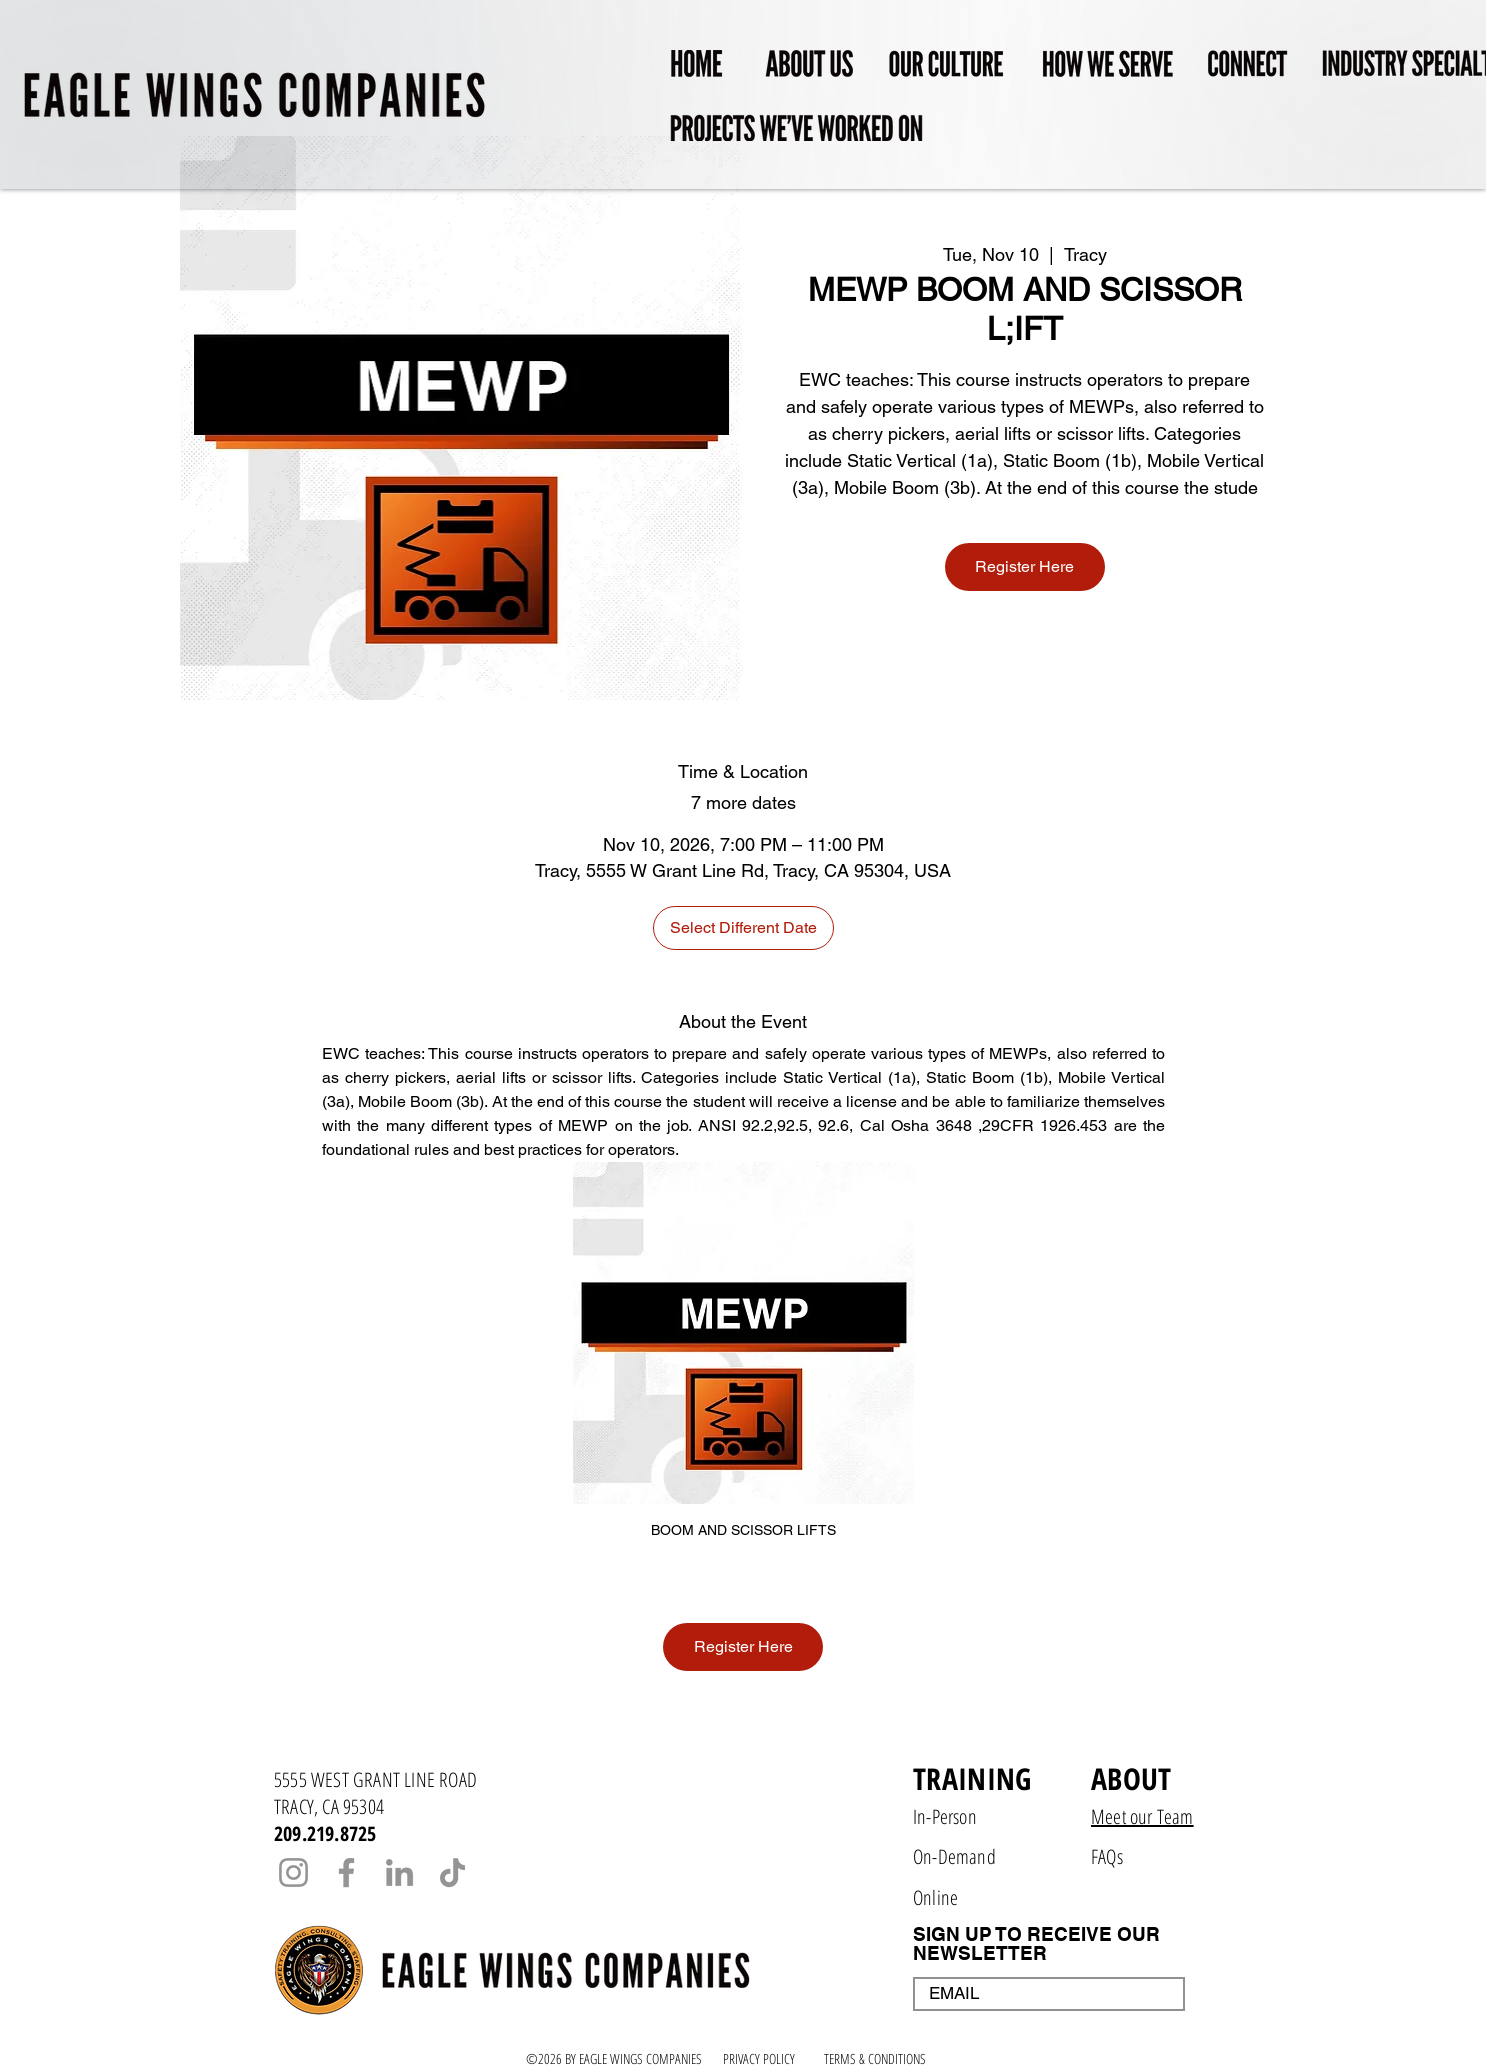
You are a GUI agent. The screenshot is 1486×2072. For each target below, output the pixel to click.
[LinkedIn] (399, 1872)
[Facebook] (346, 1872)
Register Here (1024, 566)
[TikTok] (452, 1872)
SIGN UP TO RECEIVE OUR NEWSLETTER (1036, 1944)
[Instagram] (293, 1872)
